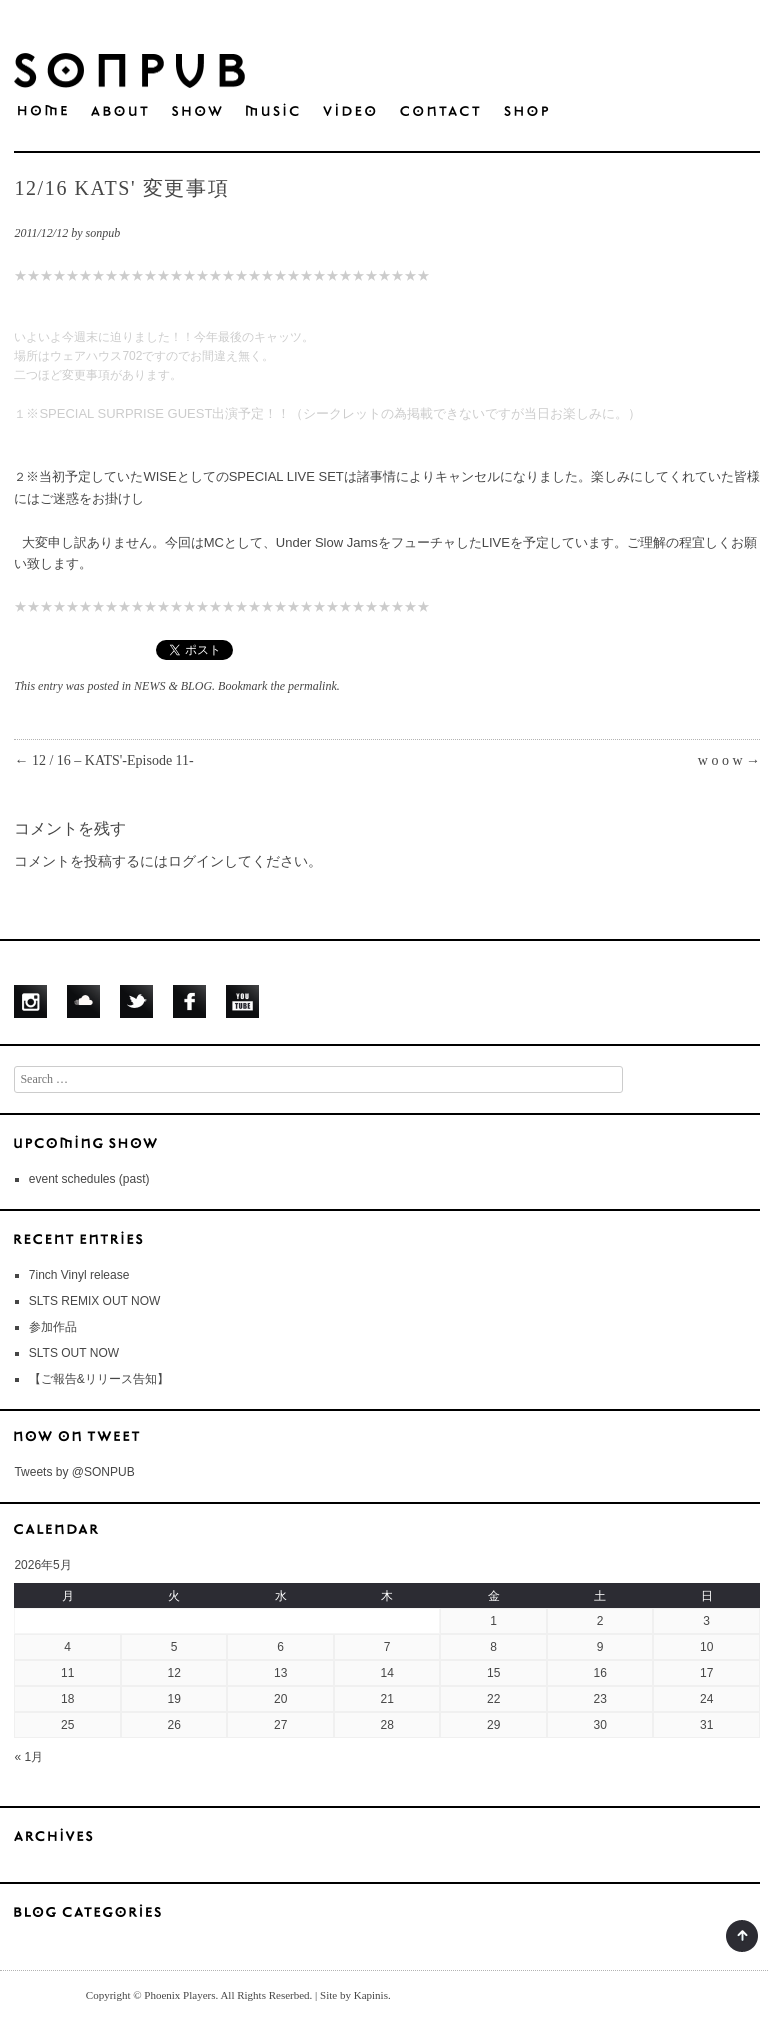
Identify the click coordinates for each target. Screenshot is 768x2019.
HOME (42, 110)
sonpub (103, 233)
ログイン (196, 861)
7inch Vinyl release (79, 1275)
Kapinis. (372, 1995)
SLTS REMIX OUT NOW (95, 1301)
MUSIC (272, 111)
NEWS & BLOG (173, 686)
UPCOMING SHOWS (387, 1142)
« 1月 (28, 1757)
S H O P (526, 111)
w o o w (729, 760)
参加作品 (53, 1327)
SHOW (197, 111)
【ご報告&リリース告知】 (99, 1379)
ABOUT (119, 111)
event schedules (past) (89, 1179)
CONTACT (440, 111)
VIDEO (349, 111)
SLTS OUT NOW (74, 1353)
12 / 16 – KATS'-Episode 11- (103, 760)
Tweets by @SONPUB (74, 1472)
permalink (312, 686)
